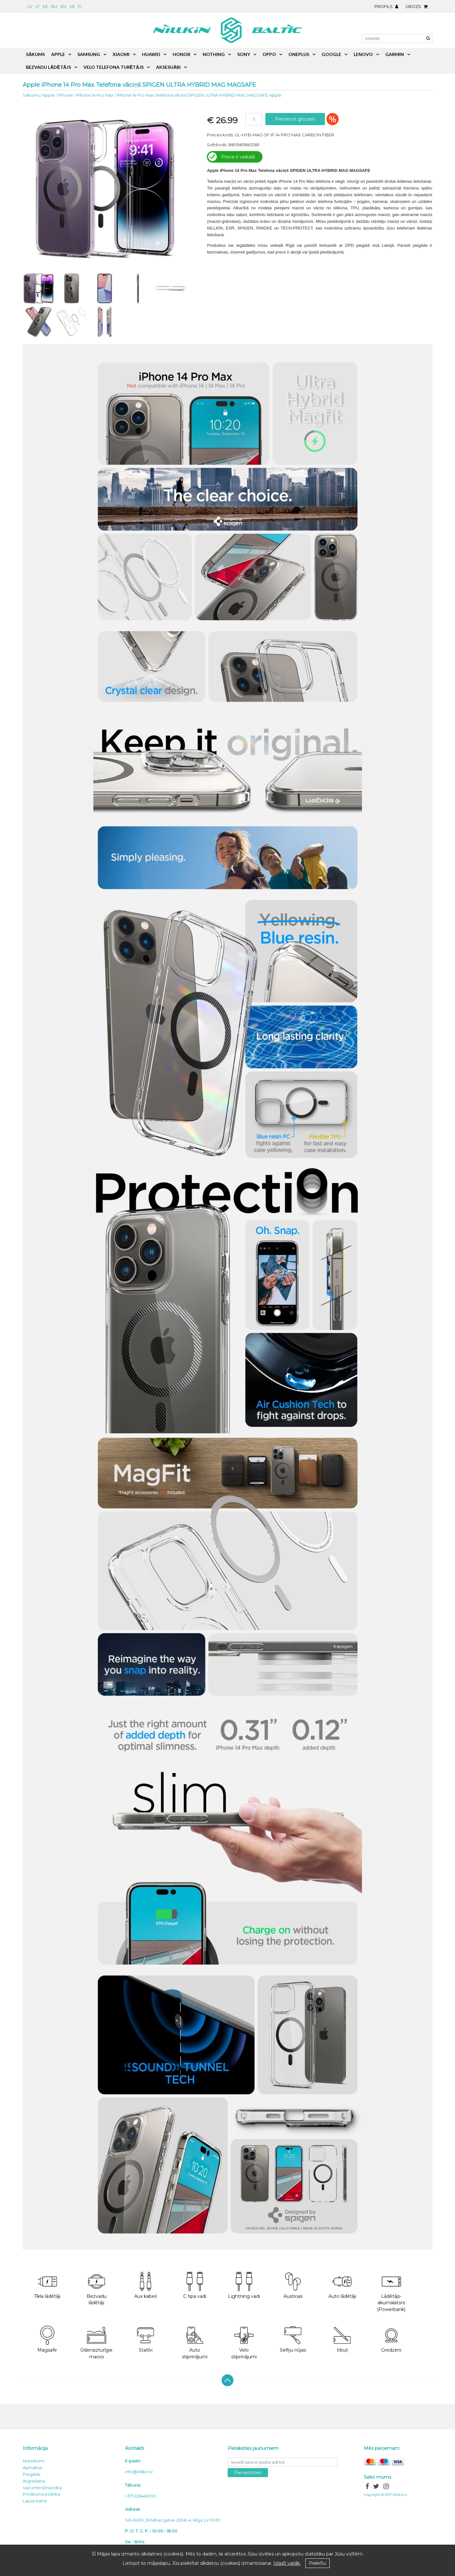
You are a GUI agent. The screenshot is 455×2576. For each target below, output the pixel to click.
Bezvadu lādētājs (48, 67)
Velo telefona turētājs (113, 67)
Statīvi (145, 2339)
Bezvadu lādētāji (96, 2289)
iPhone (65, 95)
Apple (49, 95)
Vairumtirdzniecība (42, 2487)
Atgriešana (34, 2480)
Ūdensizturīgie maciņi (96, 2343)
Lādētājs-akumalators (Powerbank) (391, 2292)
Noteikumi (33, 2460)
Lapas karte (35, 2500)
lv (29, 6)
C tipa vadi (194, 2285)
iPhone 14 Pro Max (95, 95)
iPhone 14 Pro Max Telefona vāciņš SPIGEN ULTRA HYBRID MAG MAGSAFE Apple (199, 95)
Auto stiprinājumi (195, 2343)
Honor (181, 54)
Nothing (214, 54)
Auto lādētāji (342, 2285)
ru (54, 6)
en (63, 6)
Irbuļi (342, 2339)
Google (331, 54)
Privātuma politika (41, 2494)
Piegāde (32, 2474)
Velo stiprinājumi (244, 2343)
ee (45, 6)
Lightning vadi (244, 2285)
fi (80, 6)
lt (37, 6)
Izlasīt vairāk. (287, 2563)
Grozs (418, 6)
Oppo (269, 54)
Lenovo (363, 54)
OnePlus (298, 54)
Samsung (88, 54)
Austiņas (292, 2285)
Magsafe (47, 2339)
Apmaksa (32, 2467)
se (72, 6)
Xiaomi (121, 54)
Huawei (151, 54)
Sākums (31, 95)
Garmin (394, 54)
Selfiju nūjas (293, 2339)
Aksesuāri (168, 67)
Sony (243, 54)
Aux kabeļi (145, 2285)
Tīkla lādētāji (47, 2285)
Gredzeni (391, 2339)
